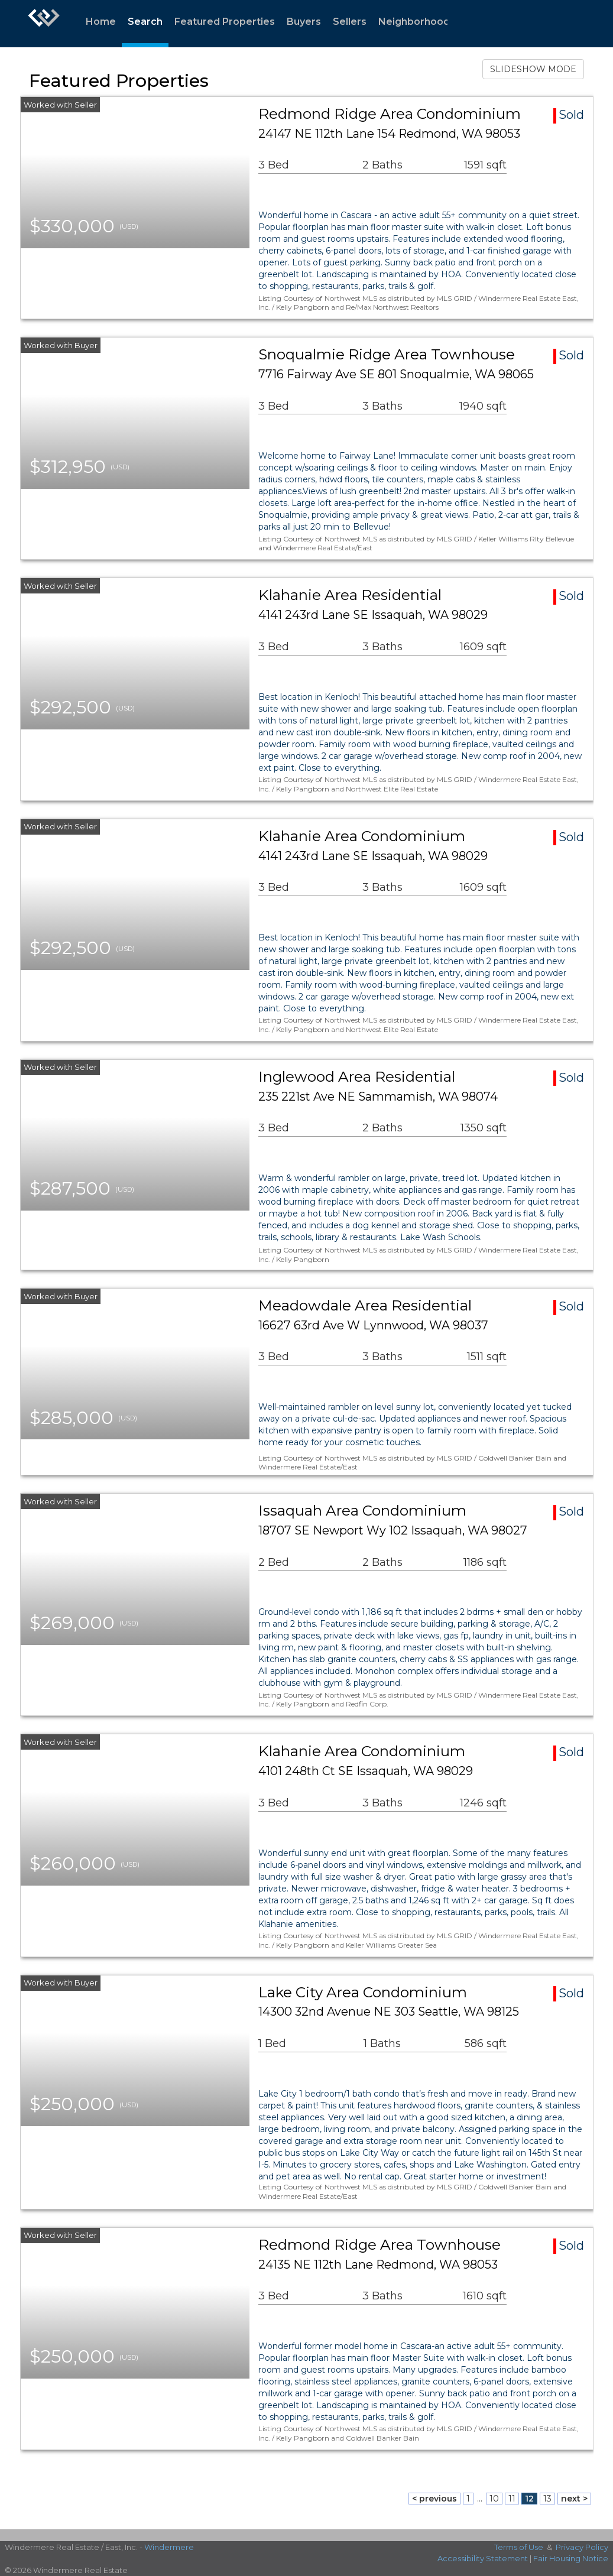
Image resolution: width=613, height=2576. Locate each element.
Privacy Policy (582, 2547)
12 (529, 2498)
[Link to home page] (43, 23)
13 (547, 2498)
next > (574, 2498)
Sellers (349, 21)
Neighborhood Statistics (438, 21)
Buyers (304, 21)
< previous (434, 2498)
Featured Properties (224, 21)
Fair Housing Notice (570, 2558)
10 (494, 2498)
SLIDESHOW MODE (533, 69)
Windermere (169, 2547)
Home (101, 21)
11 (511, 2498)
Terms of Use (518, 2547)
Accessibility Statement (482, 2558)
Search (145, 21)
